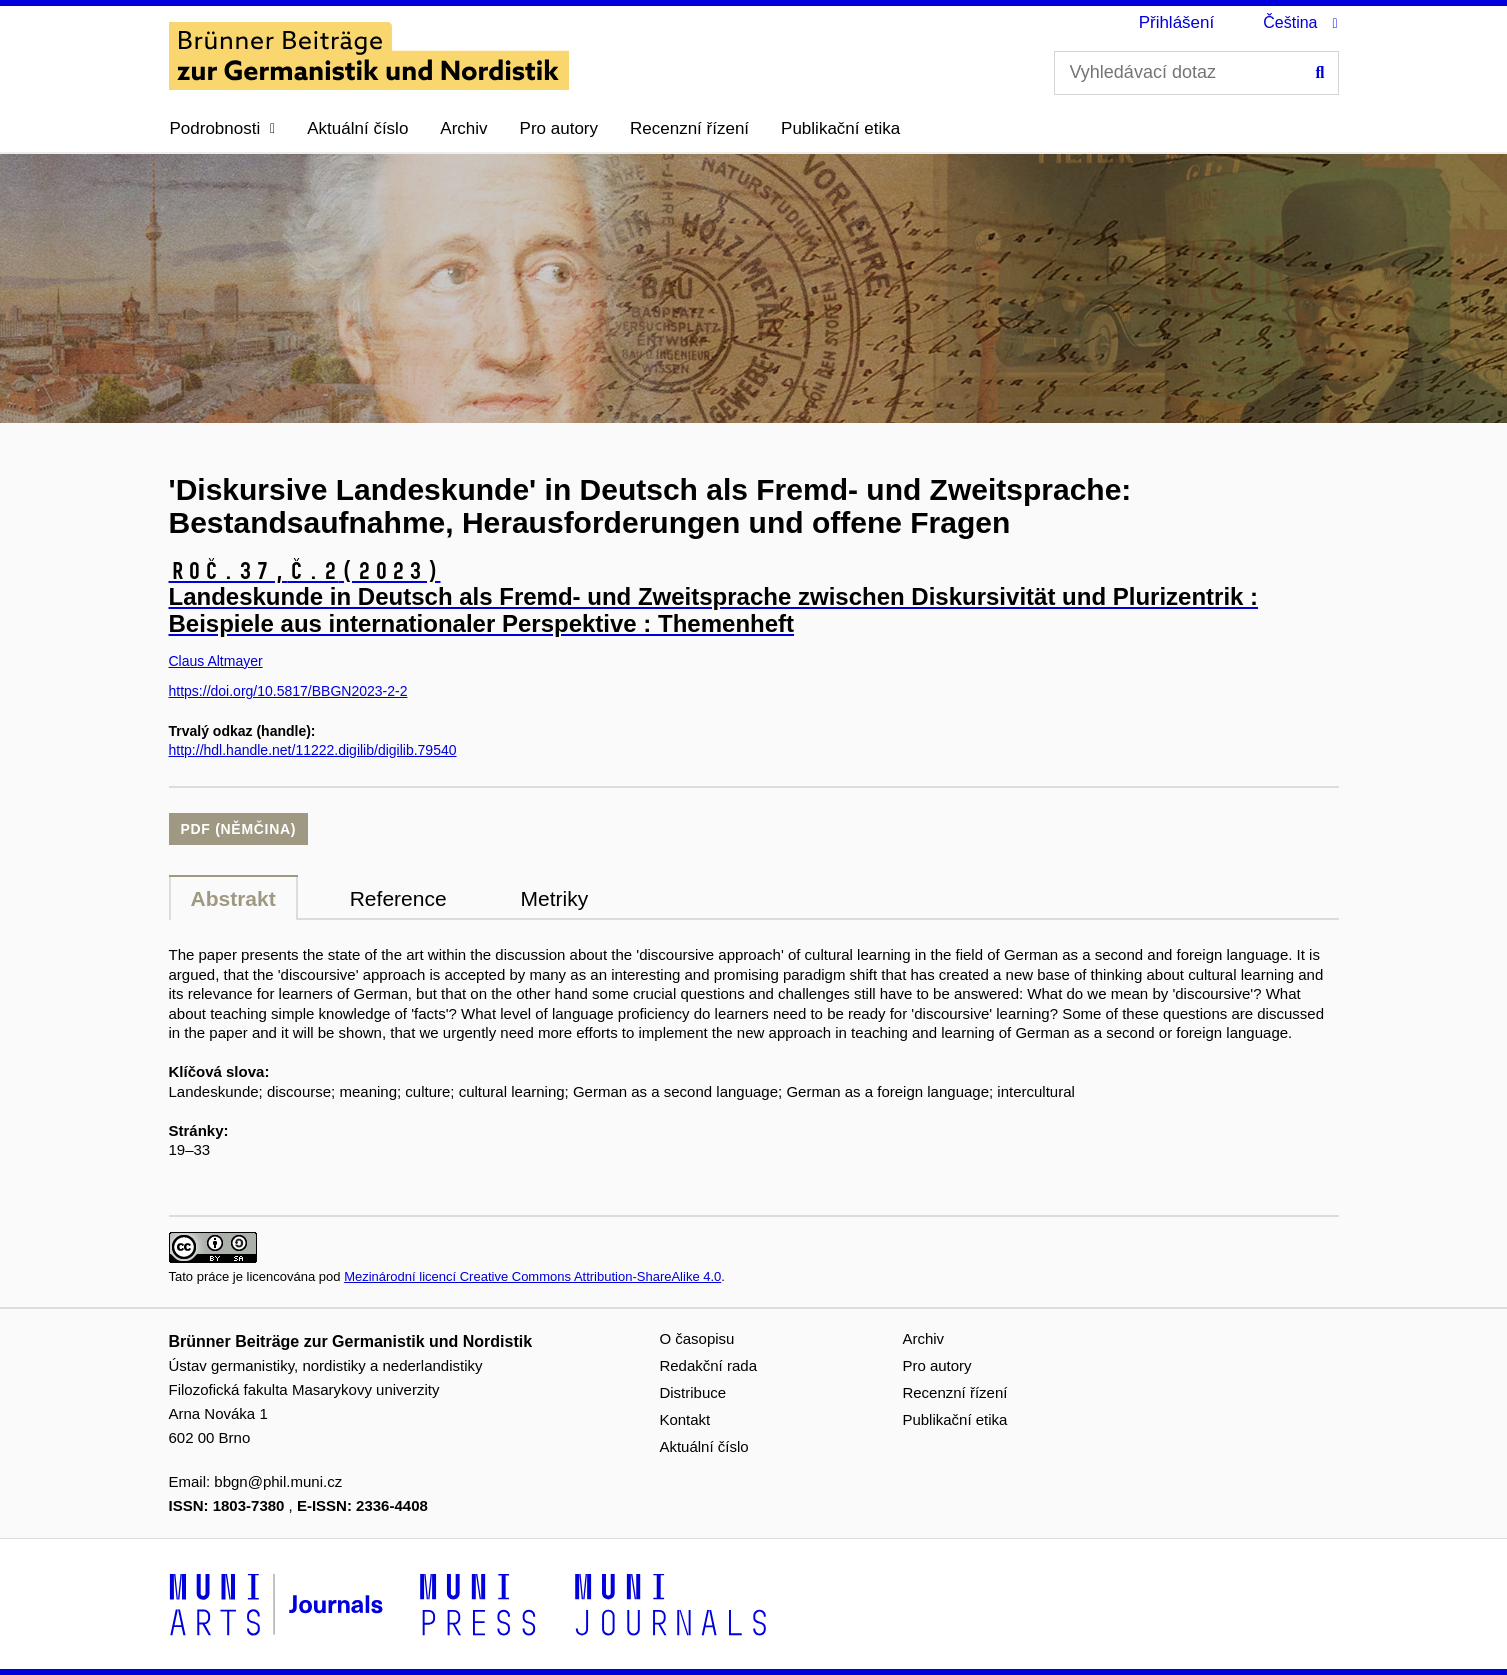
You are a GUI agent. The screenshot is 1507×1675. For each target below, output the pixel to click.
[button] (223, 129)
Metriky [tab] (555, 898)
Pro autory (559, 128)
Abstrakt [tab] (233, 898)
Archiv (463, 128)
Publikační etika (840, 128)
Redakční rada (708, 1365)
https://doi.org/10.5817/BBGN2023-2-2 (288, 691)
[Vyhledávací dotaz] (1196, 73)
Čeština (1290, 22)
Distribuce (692, 1392)
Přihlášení (1177, 22)
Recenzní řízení (689, 128)
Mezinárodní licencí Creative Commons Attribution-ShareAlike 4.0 (532, 1276)
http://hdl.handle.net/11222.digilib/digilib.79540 (313, 750)
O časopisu (696, 1338)
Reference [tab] (398, 898)
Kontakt (684, 1419)
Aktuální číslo (357, 128)
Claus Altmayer (216, 661)
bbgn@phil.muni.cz (278, 1481)
